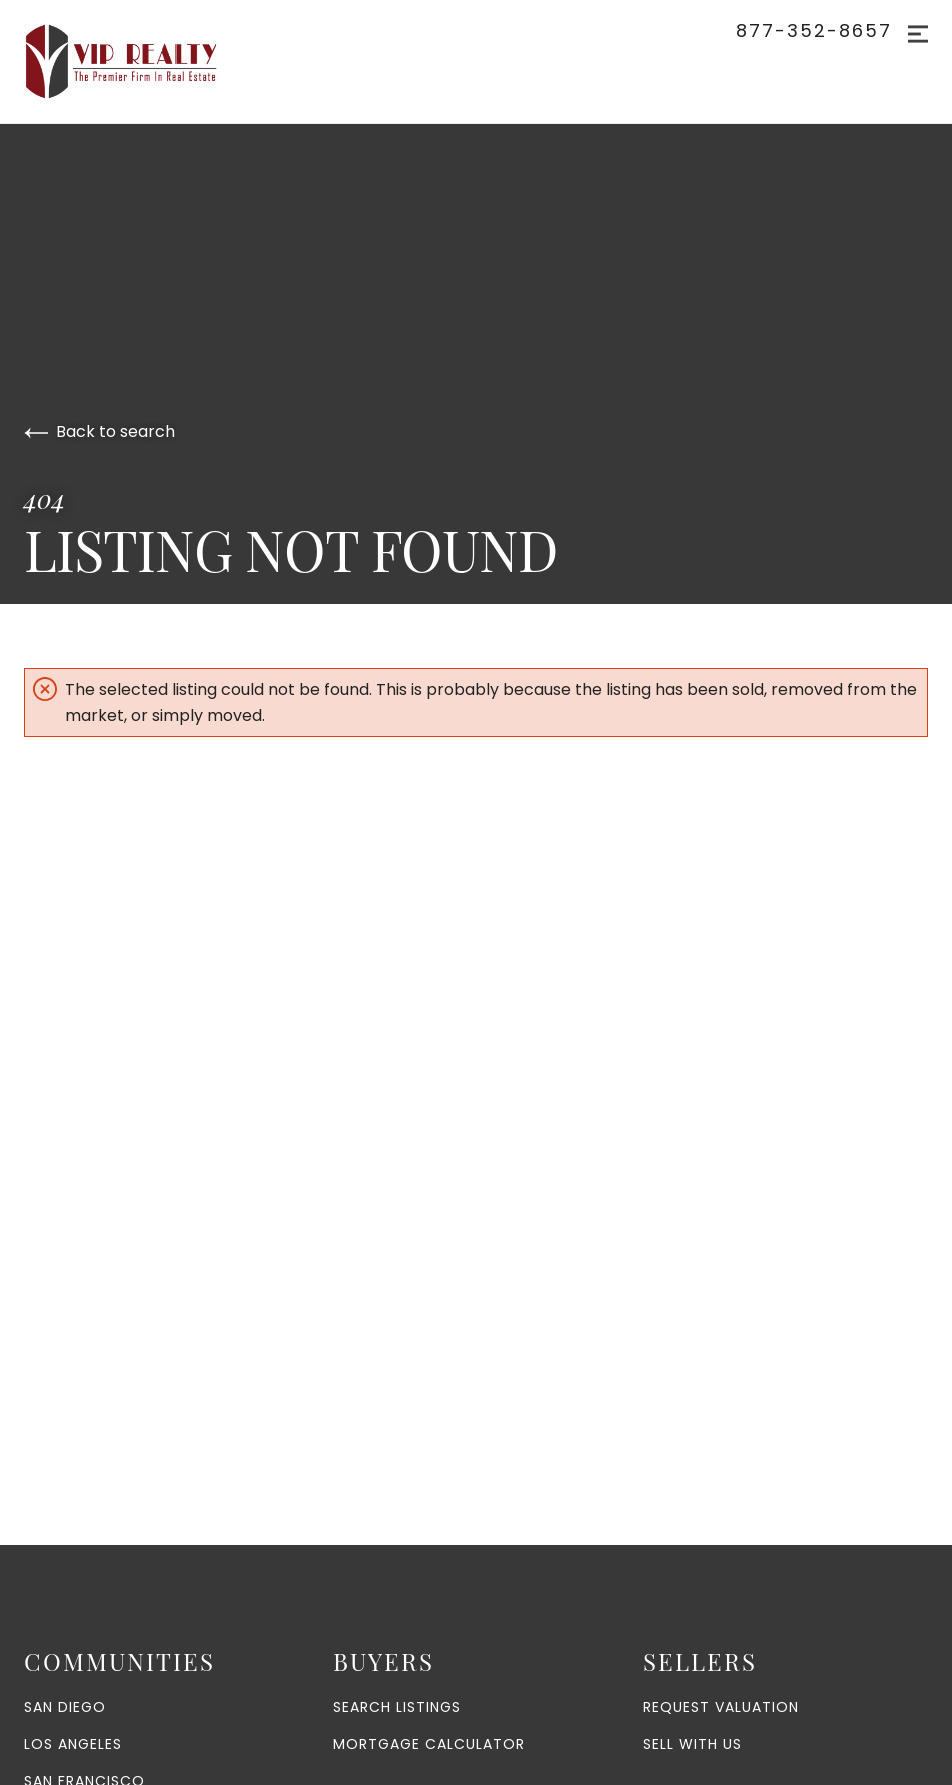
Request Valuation (721, 1707)
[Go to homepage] (141, 61)
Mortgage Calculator (429, 1744)
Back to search (99, 431)
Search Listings (397, 1707)
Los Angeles (73, 1744)
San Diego (65, 1707)
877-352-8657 (814, 31)
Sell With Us (692, 1744)
